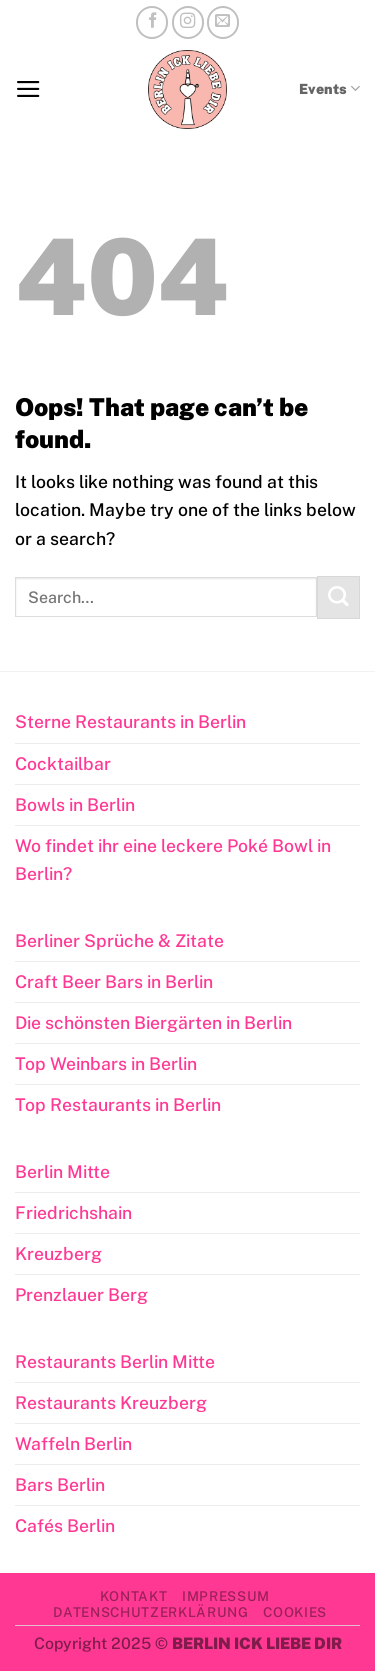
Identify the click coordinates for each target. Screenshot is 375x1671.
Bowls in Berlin (75, 804)
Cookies (295, 1612)
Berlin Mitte (62, 1171)
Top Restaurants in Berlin (118, 1104)
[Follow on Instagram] (188, 22)
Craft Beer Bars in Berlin (114, 981)
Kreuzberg (58, 1253)
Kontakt (134, 1596)
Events (329, 88)
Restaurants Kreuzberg (111, 1402)
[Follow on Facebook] (152, 22)
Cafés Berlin (65, 1525)
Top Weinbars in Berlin (106, 1063)
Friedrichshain (73, 1212)
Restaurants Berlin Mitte (115, 1361)
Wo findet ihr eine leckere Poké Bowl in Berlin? (173, 859)
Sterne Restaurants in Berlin (130, 721)
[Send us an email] (223, 22)
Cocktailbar (63, 763)
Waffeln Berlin (73, 1443)
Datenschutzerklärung (150, 1612)
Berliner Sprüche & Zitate (119, 940)
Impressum (226, 1596)
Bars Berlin (60, 1484)
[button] (28, 89)
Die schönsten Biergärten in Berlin (153, 1022)
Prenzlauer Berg (81, 1294)
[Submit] (338, 597)
